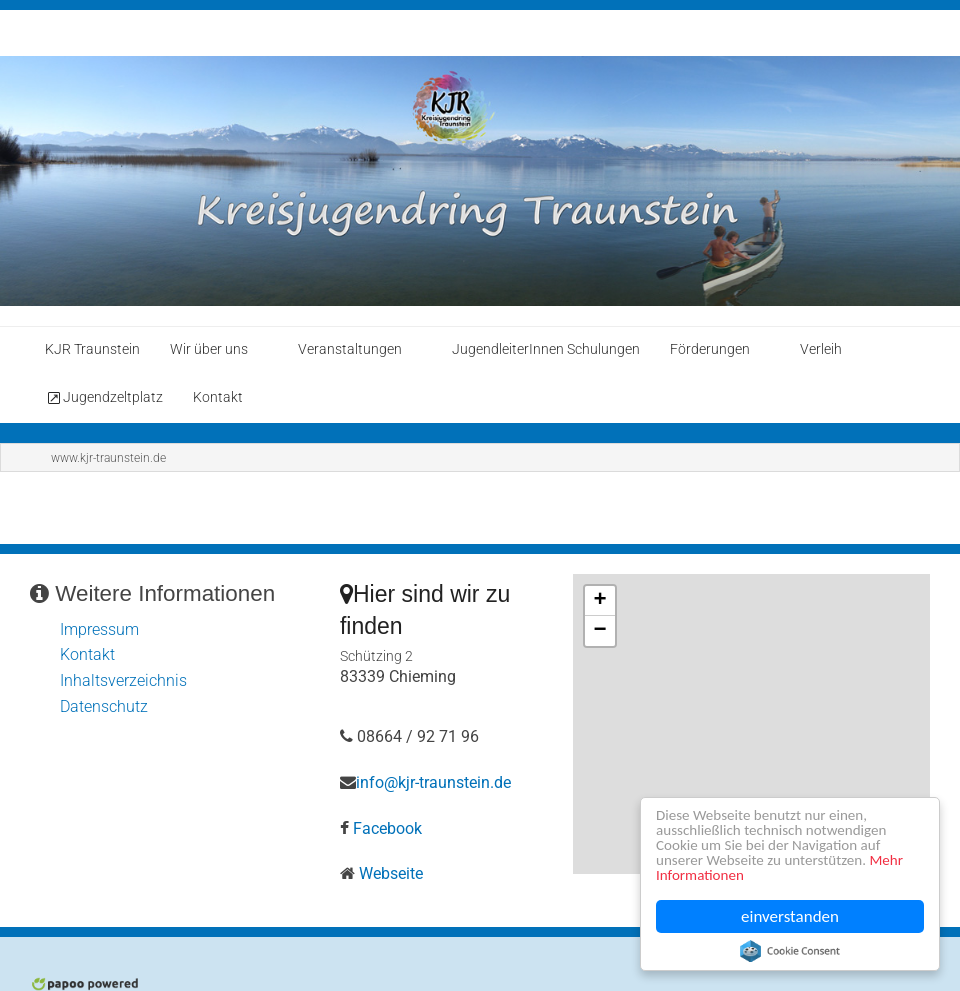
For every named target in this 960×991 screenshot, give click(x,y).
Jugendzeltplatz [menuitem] (104, 398)
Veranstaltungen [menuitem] (350, 349)
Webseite (391, 873)
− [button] (599, 631)
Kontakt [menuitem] (218, 397)
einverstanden (790, 916)
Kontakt (87, 654)
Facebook (387, 828)
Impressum (99, 629)
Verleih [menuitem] (821, 349)
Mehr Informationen (726, 874)
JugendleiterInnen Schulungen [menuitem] (546, 349)
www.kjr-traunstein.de (108, 458)
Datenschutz (104, 706)
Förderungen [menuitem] (710, 349)
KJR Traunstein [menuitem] (92, 349)
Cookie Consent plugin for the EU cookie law (790, 951)
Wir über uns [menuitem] (209, 349)
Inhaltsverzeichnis (123, 680)
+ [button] (599, 601)
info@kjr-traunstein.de (433, 782)
